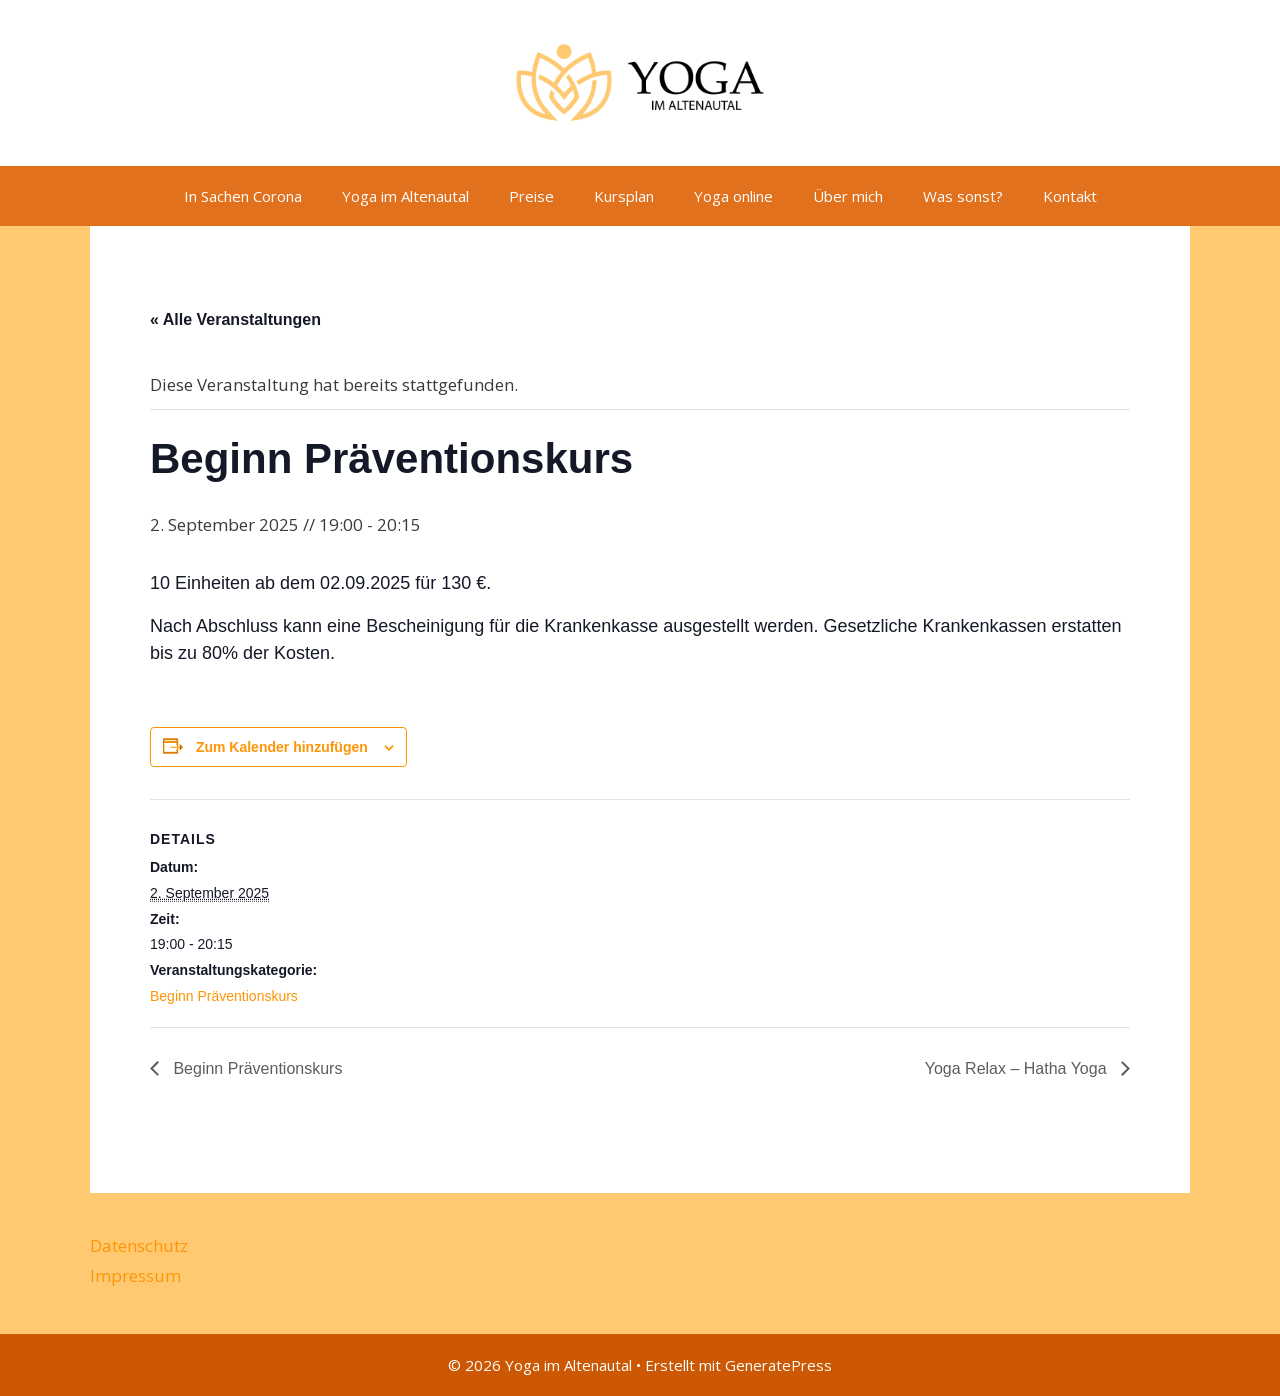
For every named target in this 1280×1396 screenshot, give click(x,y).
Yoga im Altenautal (405, 196)
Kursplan (624, 196)
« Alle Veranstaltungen (235, 319)
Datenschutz (139, 1245)
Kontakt (1070, 196)
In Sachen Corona (243, 196)
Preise (531, 196)
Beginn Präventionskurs (224, 996)
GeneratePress (778, 1365)
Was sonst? (963, 196)
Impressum (135, 1275)
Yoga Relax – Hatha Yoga (1018, 1068)
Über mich (848, 196)
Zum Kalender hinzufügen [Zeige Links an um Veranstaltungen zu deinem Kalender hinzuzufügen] (282, 747)
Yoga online (733, 196)
